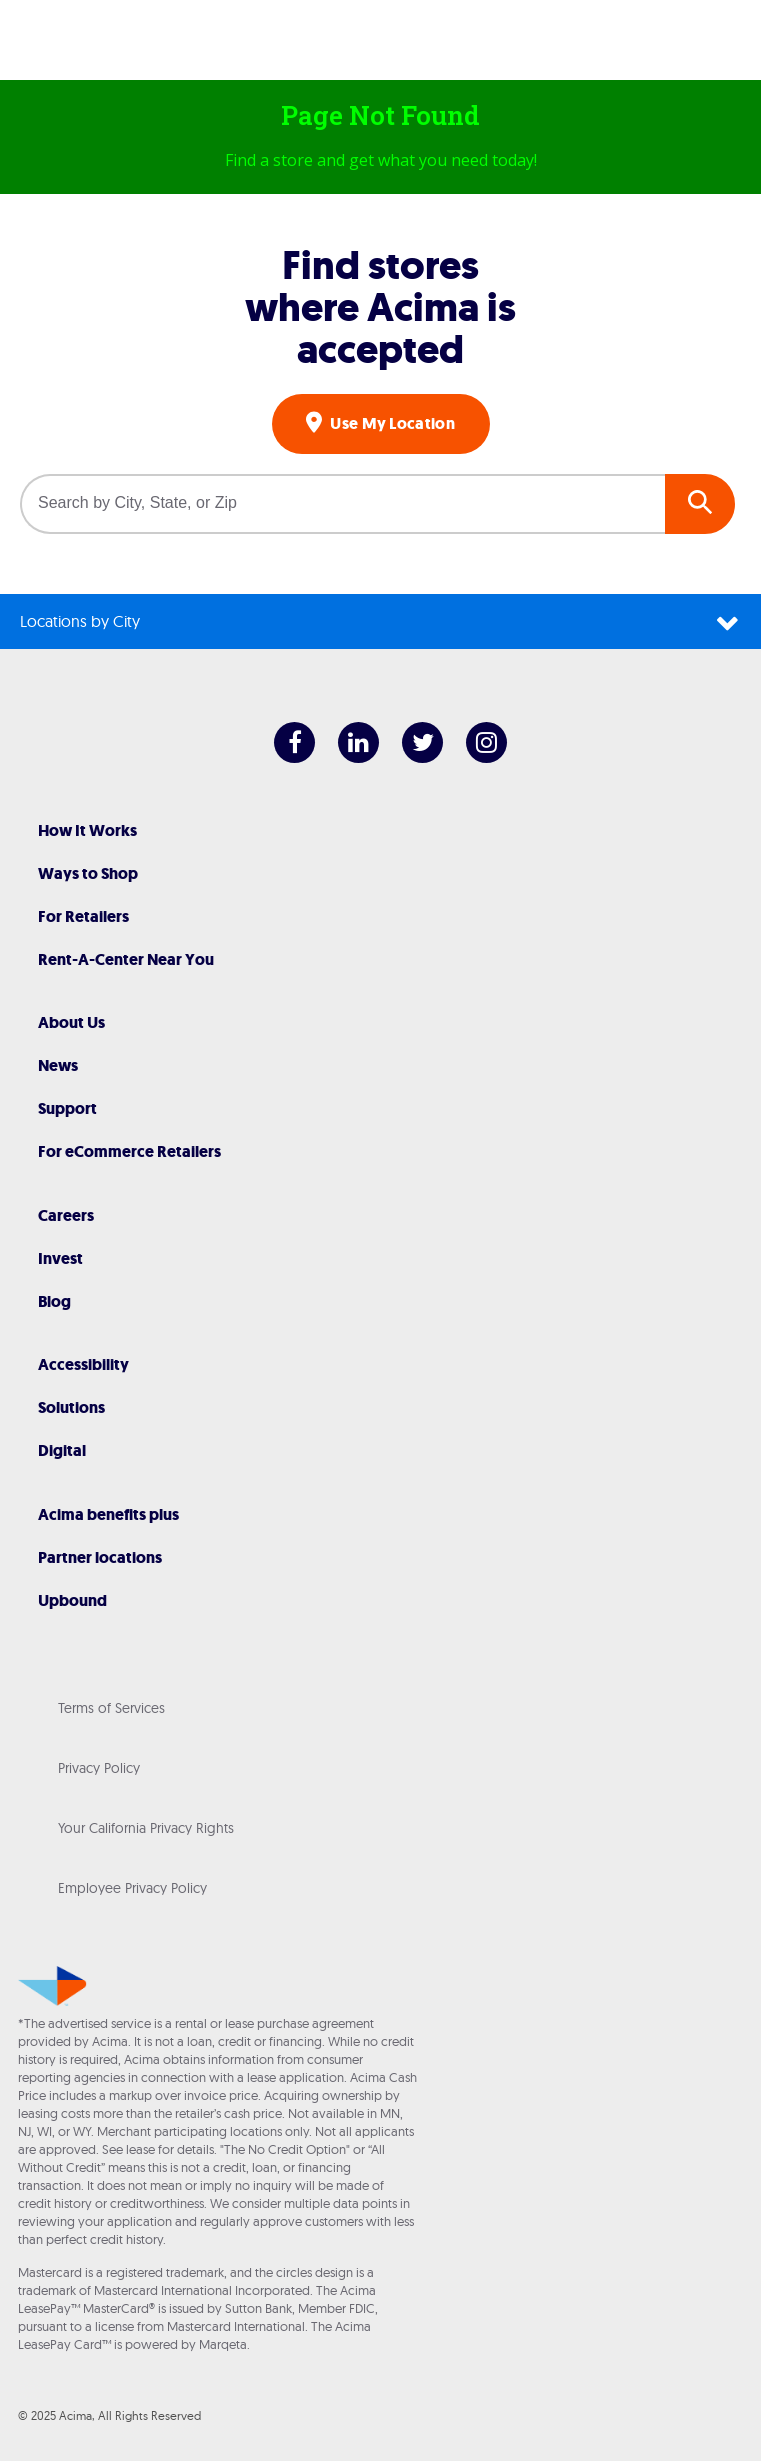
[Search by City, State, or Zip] (342, 504)
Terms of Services (111, 1708)
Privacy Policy (99, 1768)
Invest (60, 1258)
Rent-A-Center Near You (126, 959)
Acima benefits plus (108, 1514)
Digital (62, 1450)
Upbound (72, 1600)
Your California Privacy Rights (146, 1828)
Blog (54, 1301)
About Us (71, 1022)
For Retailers (83, 916)
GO (700, 504)
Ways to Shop (88, 873)
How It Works (87, 830)
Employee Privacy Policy (132, 1888)
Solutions (71, 1407)
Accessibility (83, 1364)
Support (67, 1108)
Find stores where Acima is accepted (380, 307)
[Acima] (381, 45)
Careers (66, 1215)
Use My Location (391, 423)
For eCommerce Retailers (129, 1151)
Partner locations (100, 1557)
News (58, 1065)
